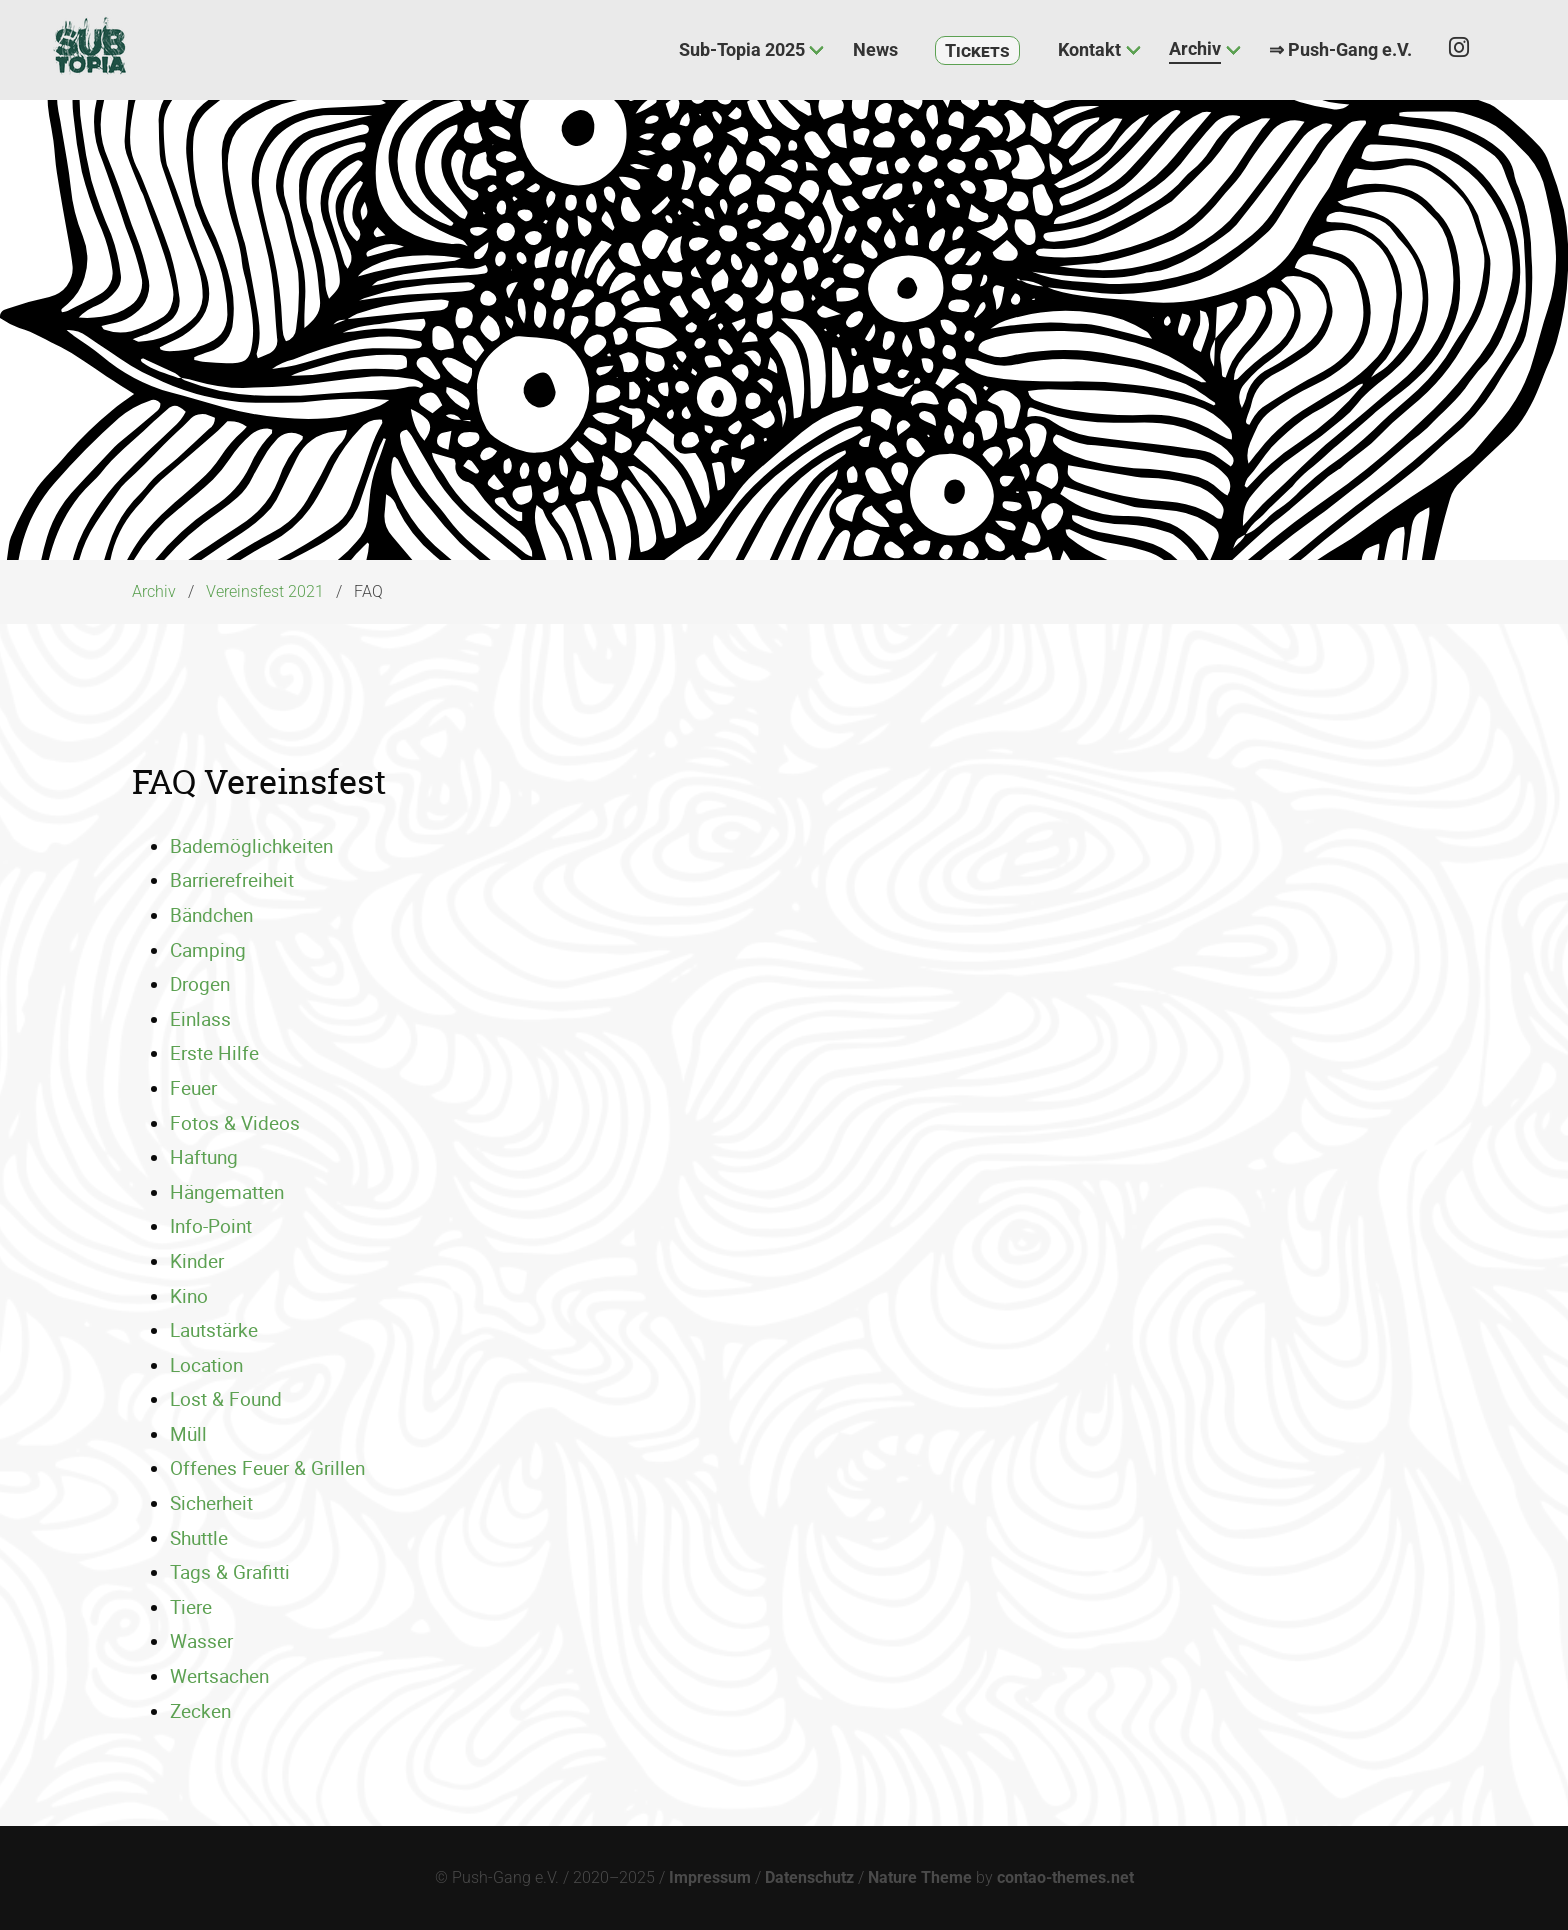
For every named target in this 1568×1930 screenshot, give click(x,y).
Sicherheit (211, 1503)
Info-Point (211, 1226)
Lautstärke (214, 1330)
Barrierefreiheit (232, 880)
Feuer (193, 1088)
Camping (208, 950)
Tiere (191, 1607)
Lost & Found (226, 1399)
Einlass (200, 1019)
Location (206, 1365)
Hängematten (227, 1192)
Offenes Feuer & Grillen (267, 1468)
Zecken (200, 1711)
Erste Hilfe (214, 1053)
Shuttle (199, 1538)
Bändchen (211, 915)
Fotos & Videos (235, 1123)
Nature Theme (920, 1877)
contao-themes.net (1065, 1877)
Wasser (201, 1641)
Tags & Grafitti (230, 1572)
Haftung (204, 1157)
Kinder (197, 1261)
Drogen (200, 984)
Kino (189, 1296)
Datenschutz (809, 1877)
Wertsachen (219, 1676)
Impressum (710, 1877)
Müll (188, 1434)
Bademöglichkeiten (251, 846)
